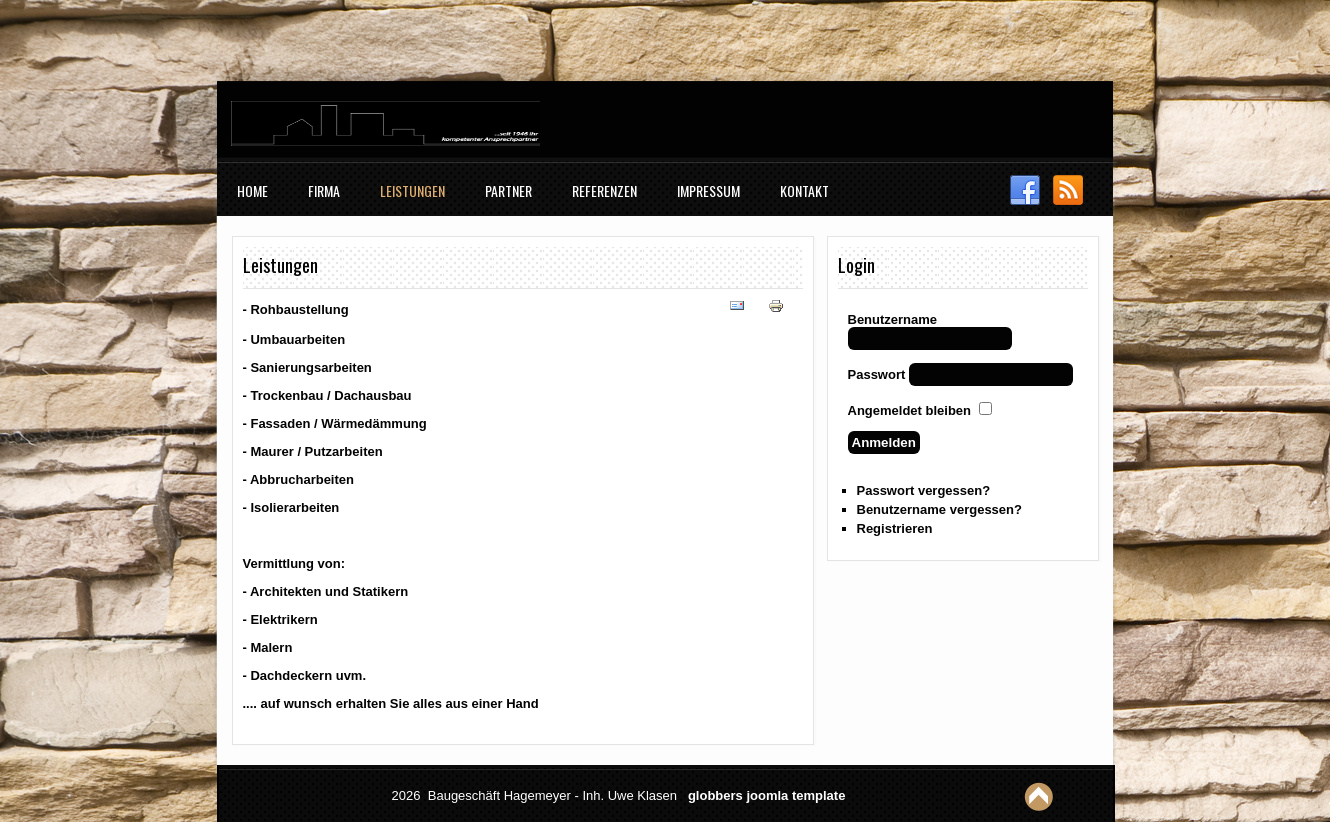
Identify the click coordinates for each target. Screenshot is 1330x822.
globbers (715, 795)
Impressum (708, 190)
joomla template (795, 795)
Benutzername (893, 319)
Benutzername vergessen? (939, 509)
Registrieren (895, 528)
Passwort (877, 374)
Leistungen (412, 190)
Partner (508, 190)
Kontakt (804, 190)
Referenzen (604, 190)
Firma (324, 190)
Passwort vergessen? (924, 490)
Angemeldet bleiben (910, 410)
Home (252, 190)
